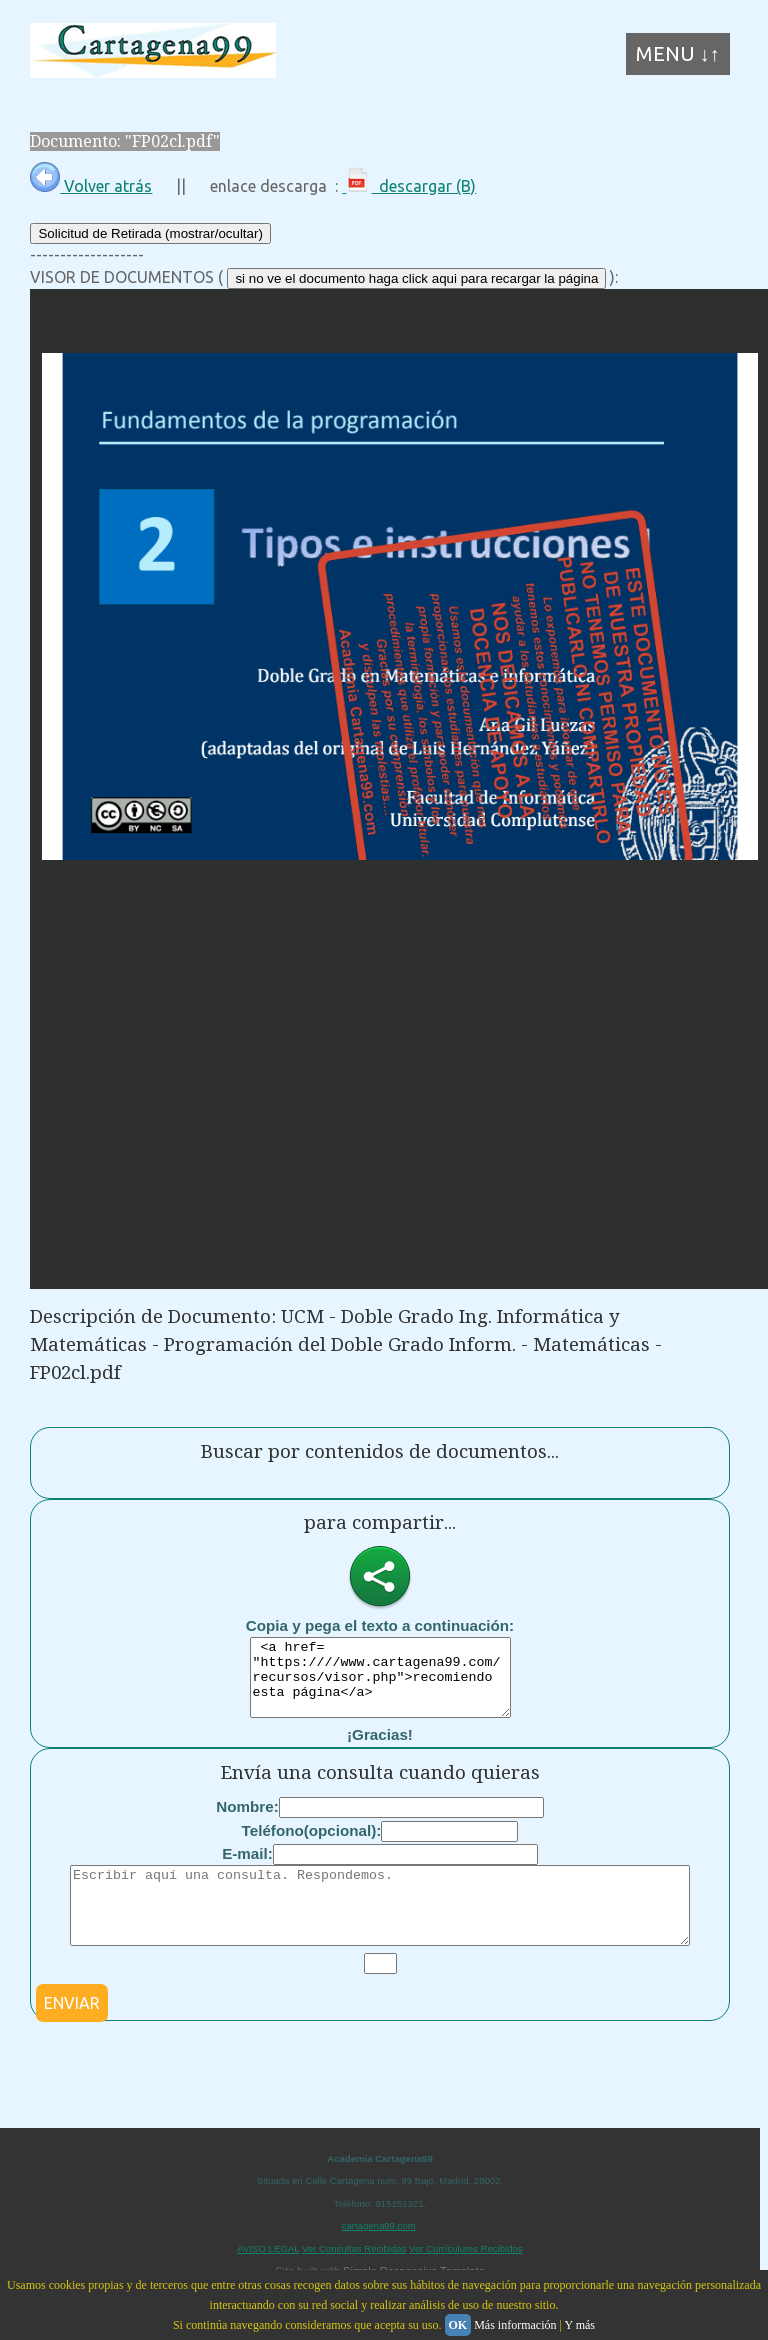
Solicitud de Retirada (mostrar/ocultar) (150, 233)
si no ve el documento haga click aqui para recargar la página (416, 278)
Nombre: (247, 1821)
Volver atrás (91, 186)
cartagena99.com (379, 2255)
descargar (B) (409, 186)
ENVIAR (72, 2033)
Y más (579, 2325)
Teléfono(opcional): (312, 1845)
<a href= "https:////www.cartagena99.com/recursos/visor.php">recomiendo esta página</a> (380, 1685)
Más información (515, 2325)
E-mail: (247, 1868)
